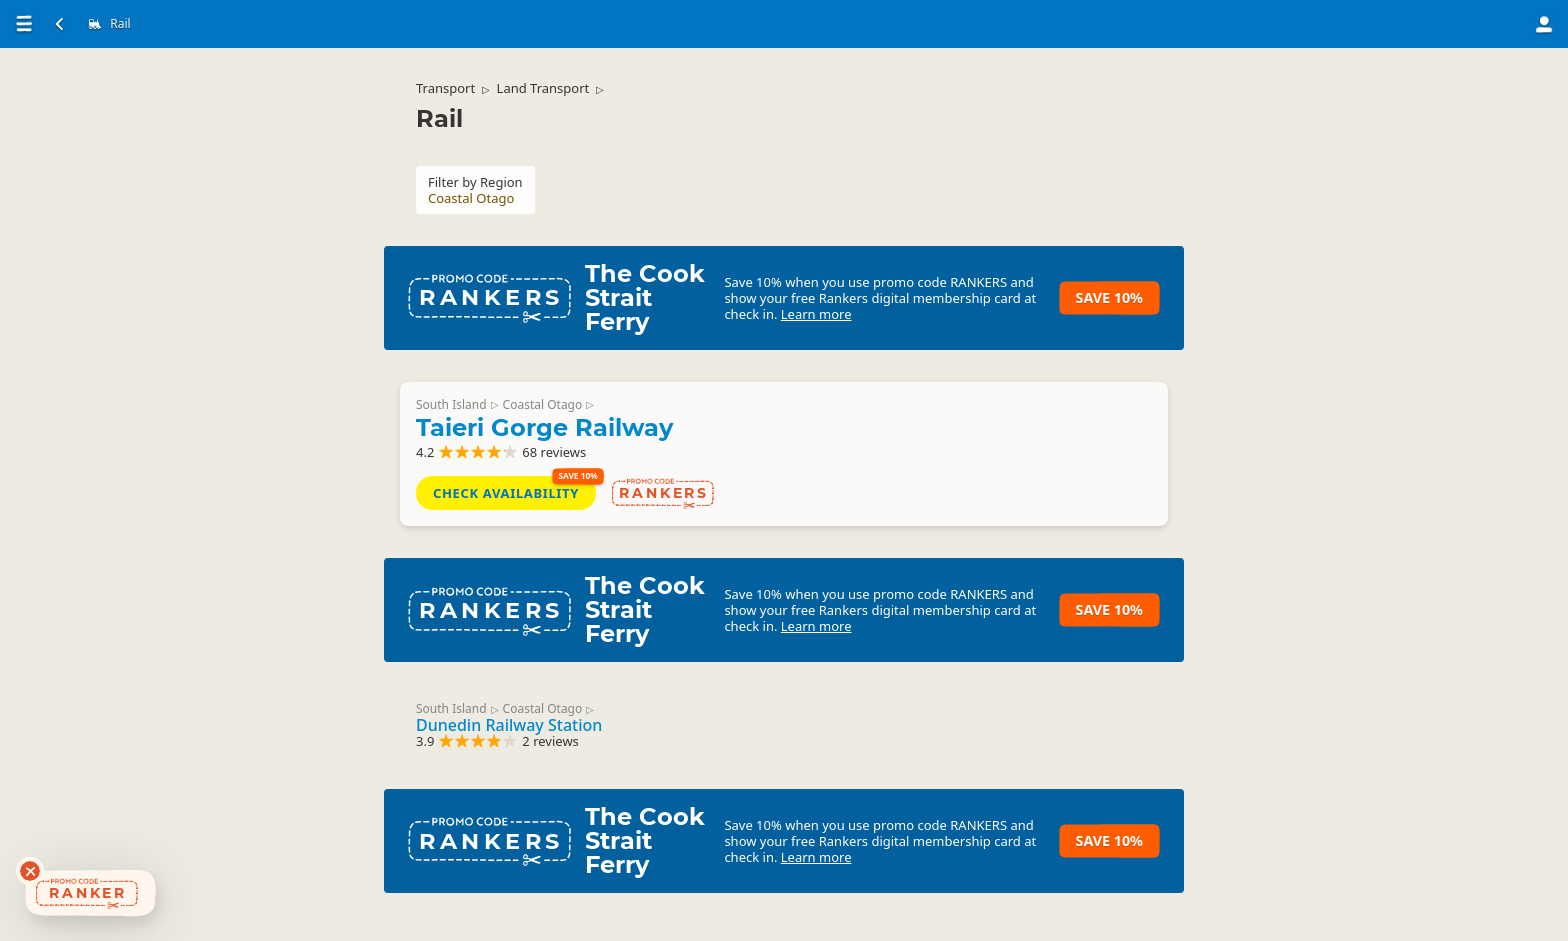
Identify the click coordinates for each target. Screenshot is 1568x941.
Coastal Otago (543, 404)
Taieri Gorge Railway (544, 427)
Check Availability (506, 493)
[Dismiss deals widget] (30, 871)
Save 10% (1109, 297)
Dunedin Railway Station (509, 725)
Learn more (816, 314)
